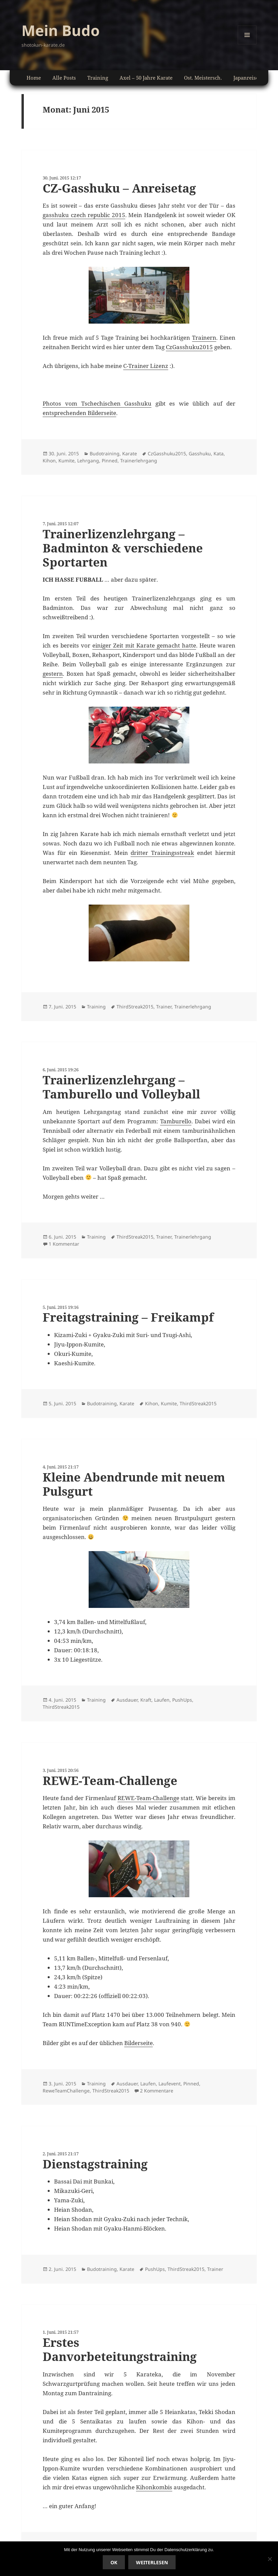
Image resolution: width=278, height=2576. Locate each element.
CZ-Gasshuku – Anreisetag (119, 188)
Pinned (110, 460)
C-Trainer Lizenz (145, 366)
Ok (113, 2562)
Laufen (162, 1700)
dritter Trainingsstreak (162, 853)
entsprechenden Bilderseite (79, 413)
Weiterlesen (152, 2562)
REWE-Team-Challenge (110, 1780)
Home (34, 77)
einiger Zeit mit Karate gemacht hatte (144, 645)
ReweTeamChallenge (66, 2090)
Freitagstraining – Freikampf (128, 1317)
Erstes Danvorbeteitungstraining (120, 2349)
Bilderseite (138, 2043)
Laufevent (169, 2083)
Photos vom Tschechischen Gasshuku (97, 403)
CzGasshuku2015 (189, 347)
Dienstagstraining (95, 2164)
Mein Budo (60, 30)
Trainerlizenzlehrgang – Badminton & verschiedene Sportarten (123, 548)
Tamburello (175, 1121)
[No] (269, 2559)
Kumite (66, 460)
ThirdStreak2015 (135, 1006)
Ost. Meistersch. (203, 77)
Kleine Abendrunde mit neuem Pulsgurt (134, 1484)
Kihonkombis (154, 2487)
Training (97, 77)
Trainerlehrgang (138, 460)
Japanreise (246, 77)
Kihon (49, 460)
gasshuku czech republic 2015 (84, 215)
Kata (219, 453)
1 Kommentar (64, 1244)
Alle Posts (64, 77)
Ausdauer (127, 1700)
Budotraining (105, 453)
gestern (53, 673)
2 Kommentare (156, 2090)
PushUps (182, 1700)
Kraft (145, 1700)
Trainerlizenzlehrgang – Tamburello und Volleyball (121, 1087)
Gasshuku (200, 453)
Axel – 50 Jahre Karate (146, 77)
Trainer (164, 1006)
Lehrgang (88, 460)
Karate (129, 453)
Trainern (204, 337)
